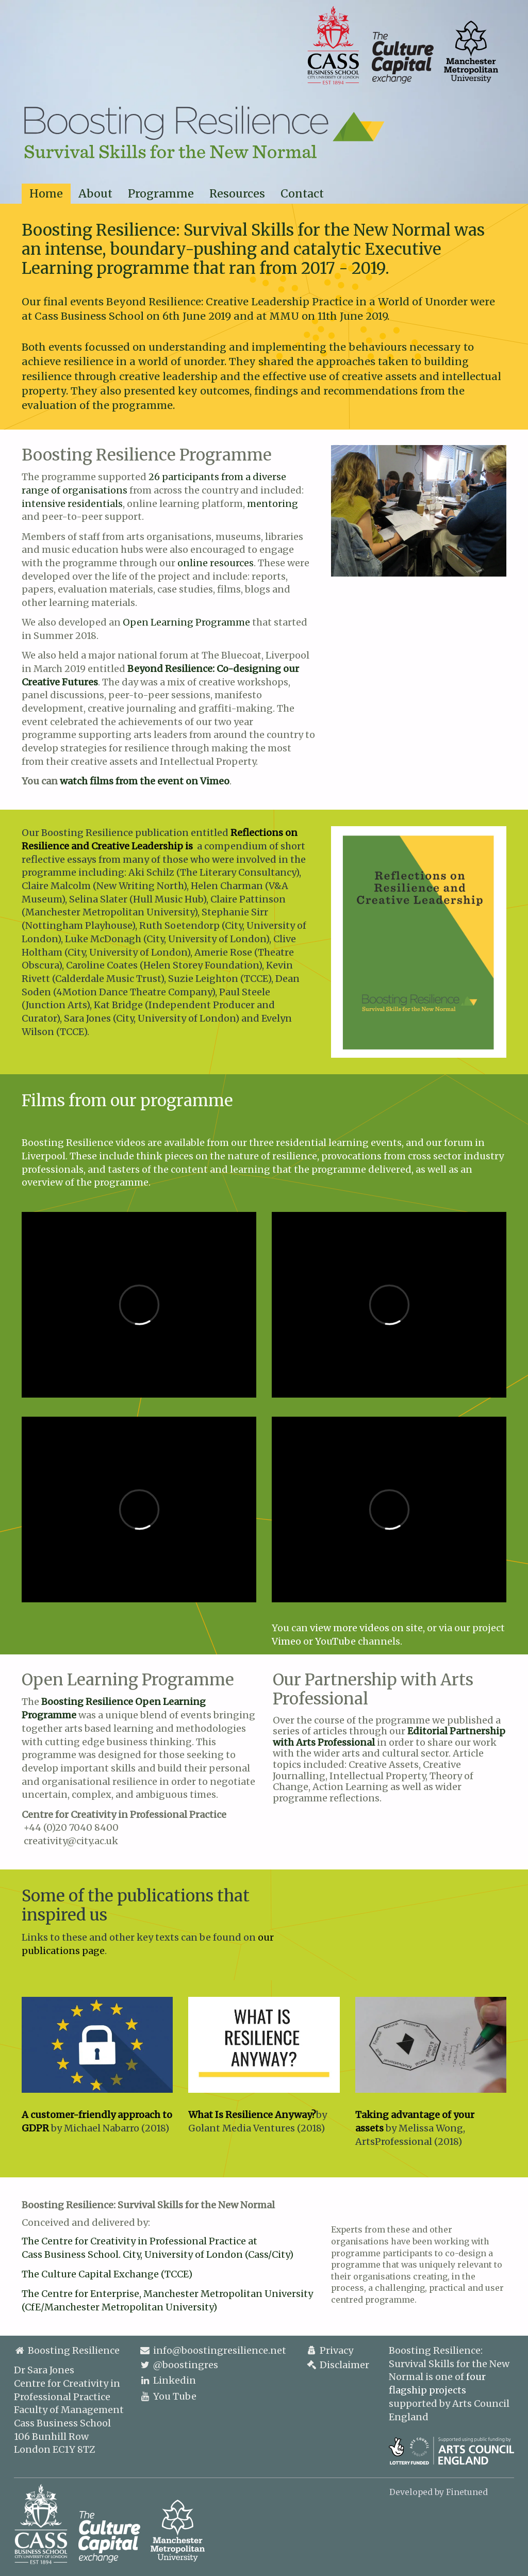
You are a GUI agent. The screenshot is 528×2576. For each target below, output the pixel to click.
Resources (237, 194)
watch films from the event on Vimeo (144, 781)
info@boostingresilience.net (219, 2350)
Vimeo (286, 1641)
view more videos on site (366, 1628)
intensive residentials (72, 504)
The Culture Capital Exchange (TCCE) (107, 2274)
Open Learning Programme (186, 622)
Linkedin (174, 2380)
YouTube (335, 1641)
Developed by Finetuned (438, 2492)
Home (46, 194)
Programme (161, 194)
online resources (215, 563)
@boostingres (185, 2365)
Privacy (329, 2350)
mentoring (272, 504)
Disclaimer (337, 2365)
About (95, 194)
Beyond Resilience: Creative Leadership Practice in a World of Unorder (287, 302)
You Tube (174, 2396)
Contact (302, 194)
